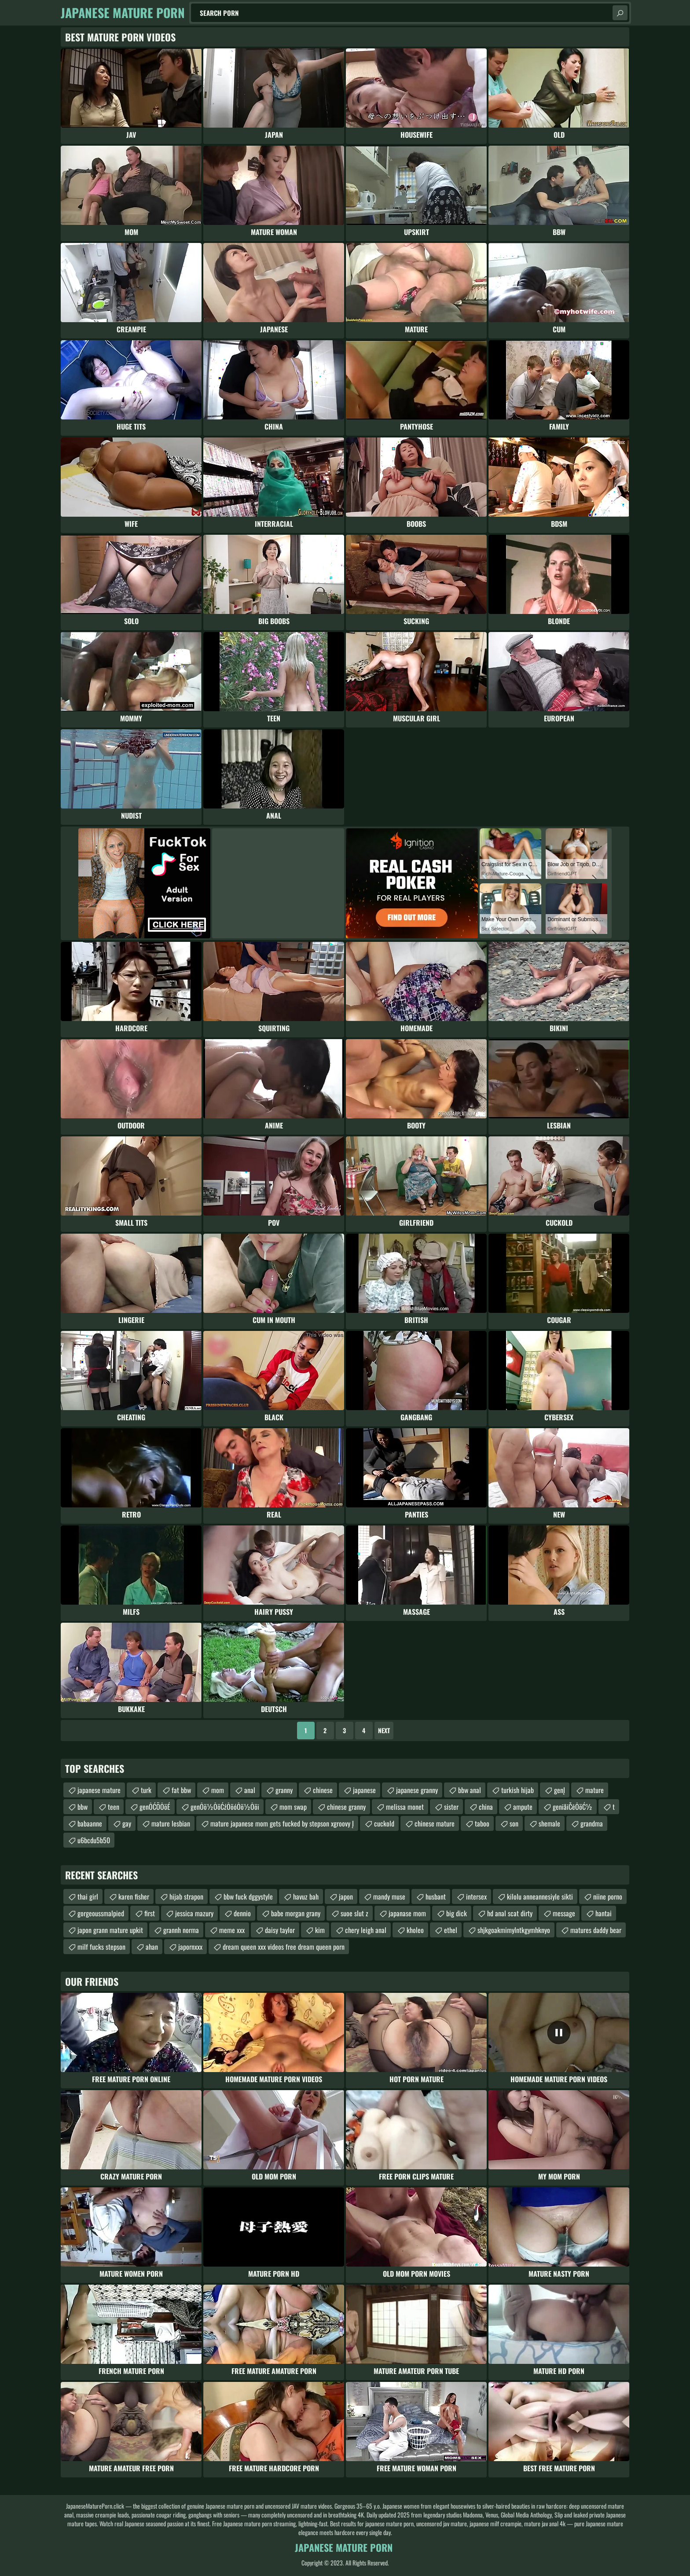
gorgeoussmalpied (100, 1913)
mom (217, 1790)
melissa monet (405, 1806)
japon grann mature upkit (110, 1930)
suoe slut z (354, 1913)
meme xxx (232, 1930)
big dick (456, 1913)
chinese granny (346, 1806)
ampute (522, 1806)
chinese (323, 1790)
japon (346, 1896)
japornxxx (190, 1946)
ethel (450, 1930)
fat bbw (181, 1790)
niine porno (607, 1896)
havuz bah (306, 1896)
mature (594, 1790)
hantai (603, 1913)
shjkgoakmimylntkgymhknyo (513, 1930)
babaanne (89, 1823)
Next (384, 1730)
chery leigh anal (365, 1930)
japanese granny (417, 1790)
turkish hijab (517, 1790)
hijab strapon (186, 1896)
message (564, 1913)
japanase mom (407, 1913)
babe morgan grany (295, 1913)
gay (126, 1823)
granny (284, 1790)
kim (320, 1930)
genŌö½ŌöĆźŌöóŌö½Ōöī (225, 1806)
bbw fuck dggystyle (248, 1896)
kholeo (415, 1930)
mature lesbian (170, 1823)
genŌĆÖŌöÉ (154, 1806)
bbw (82, 1806)
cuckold (384, 1823)
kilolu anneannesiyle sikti (540, 1896)
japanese (364, 1790)
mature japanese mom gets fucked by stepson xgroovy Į (282, 1823)
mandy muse (389, 1896)
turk (146, 1790)
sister (451, 1806)
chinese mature (435, 1823)
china (486, 1806)
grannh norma (181, 1930)
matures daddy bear (595, 1930)
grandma (591, 1823)
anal (249, 1790)
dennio (242, 1913)
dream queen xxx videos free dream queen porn (284, 1946)
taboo (482, 1823)
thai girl (87, 1896)
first (149, 1913)
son (514, 1823)
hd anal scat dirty (509, 1913)
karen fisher (133, 1896)
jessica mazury (194, 1913)
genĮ (559, 1790)
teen (113, 1806)
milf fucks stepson (101, 1946)
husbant (436, 1896)
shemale (549, 1823)
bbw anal (469, 1790)
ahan (152, 1946)
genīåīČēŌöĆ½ (572, 1806)
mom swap (293, 1806)
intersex (476, 1896)
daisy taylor (280, 1930)
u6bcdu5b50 (93, 1840)
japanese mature (99, 1790)
